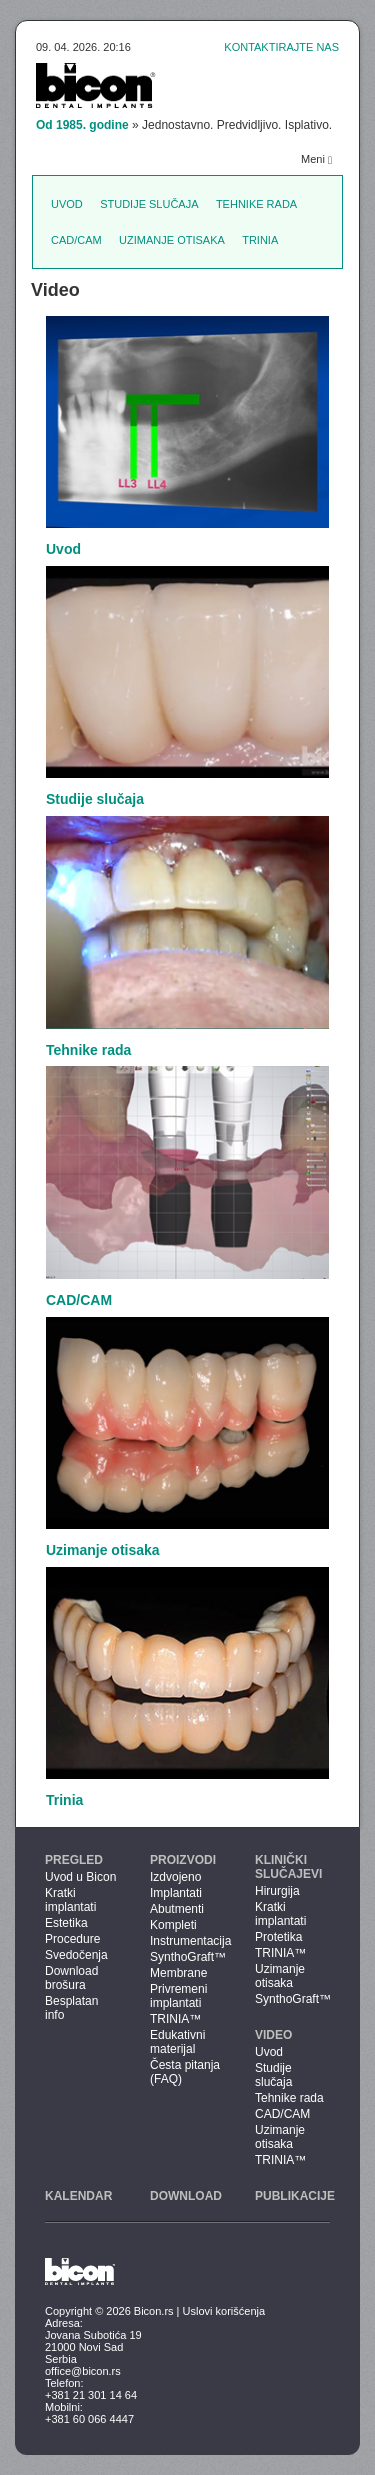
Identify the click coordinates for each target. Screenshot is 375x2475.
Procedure (72, 1939)
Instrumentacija (187, 1941)
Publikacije (295, 2196)
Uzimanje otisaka (172, 240)
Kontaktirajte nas (281, 47)
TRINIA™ (175, 2019)
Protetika (278, 1937)
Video (273, 2035)
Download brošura (71, 1978)
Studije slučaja (149, 204)
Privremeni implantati (178, 1996)
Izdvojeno (175, 1877)
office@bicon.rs (83, 2371)
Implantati (176, 1893)
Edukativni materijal (177, 2042)
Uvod (67, 204)
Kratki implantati (70, 1900)
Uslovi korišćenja (224, 2311)
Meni (316, 159)
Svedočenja (76, 1955)
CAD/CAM (76, 240)
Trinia (260, 240)
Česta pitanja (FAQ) (185, 2072)
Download (186, 2196)
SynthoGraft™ (187, 1957)
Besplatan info (71, 2008)
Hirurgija (277, 1891)
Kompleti (173, 1925)
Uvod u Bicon (80, 1877)
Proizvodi (183, 1860)
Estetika (66, 1923)
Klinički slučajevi (288, 1867)
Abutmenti (177, 1909)
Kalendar (78, 2196)
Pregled (74, 1860)
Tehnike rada (256, 204)
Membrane (178, 1973)
